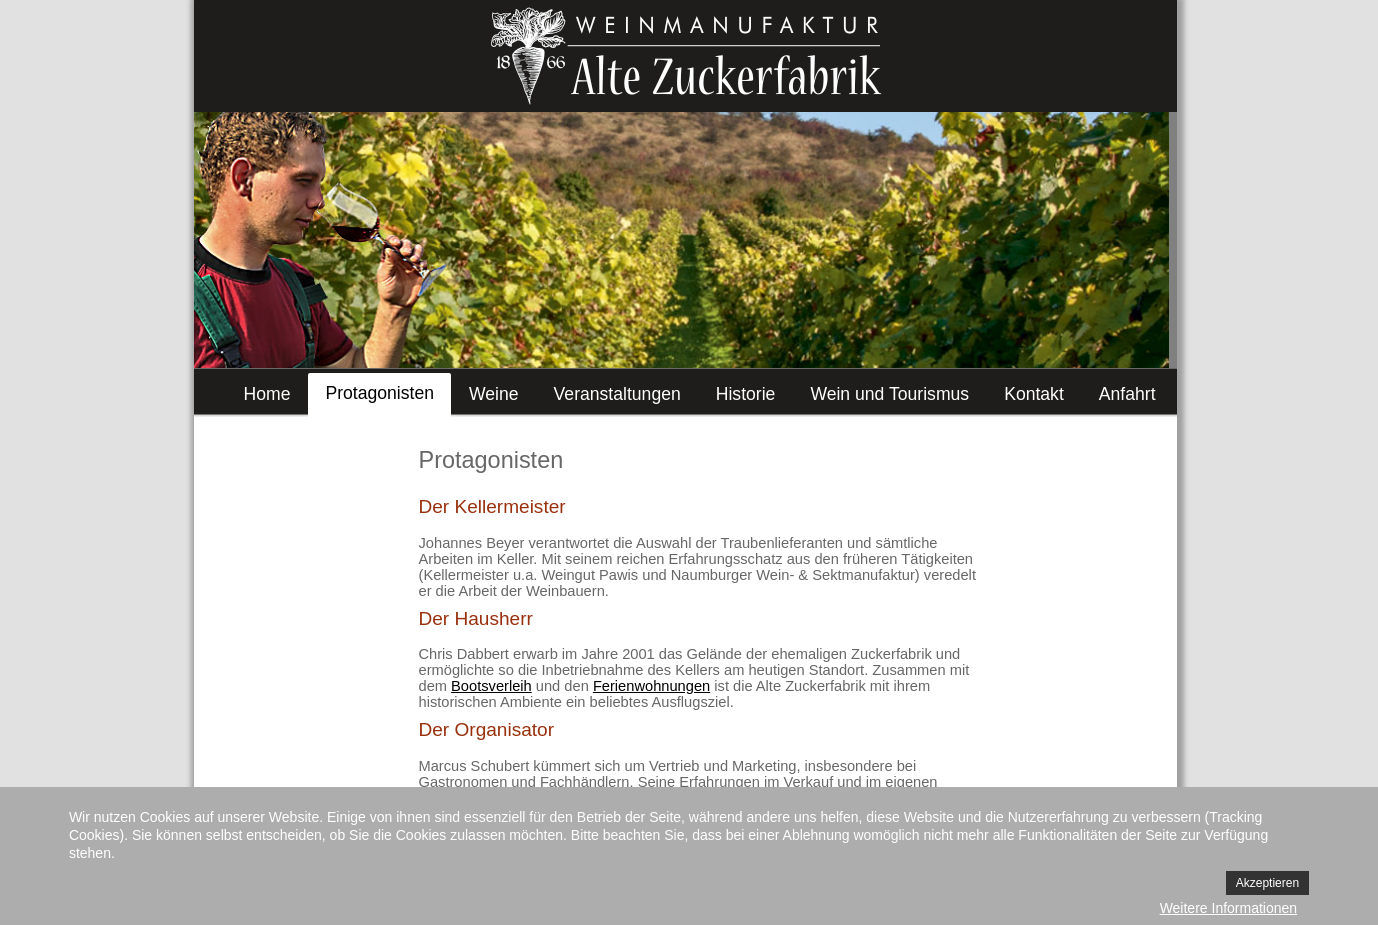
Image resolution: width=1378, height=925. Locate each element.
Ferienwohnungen (651, 686)
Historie (746, 394)
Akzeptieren (1267, 883)
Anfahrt (1127, 394)
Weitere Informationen (1228, 908)
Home (267, 394)
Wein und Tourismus (889, 394)
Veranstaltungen (617, 394)
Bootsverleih (491, 686)
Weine (494, 394)
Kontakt (1034, 394)
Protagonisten (379, 393)
